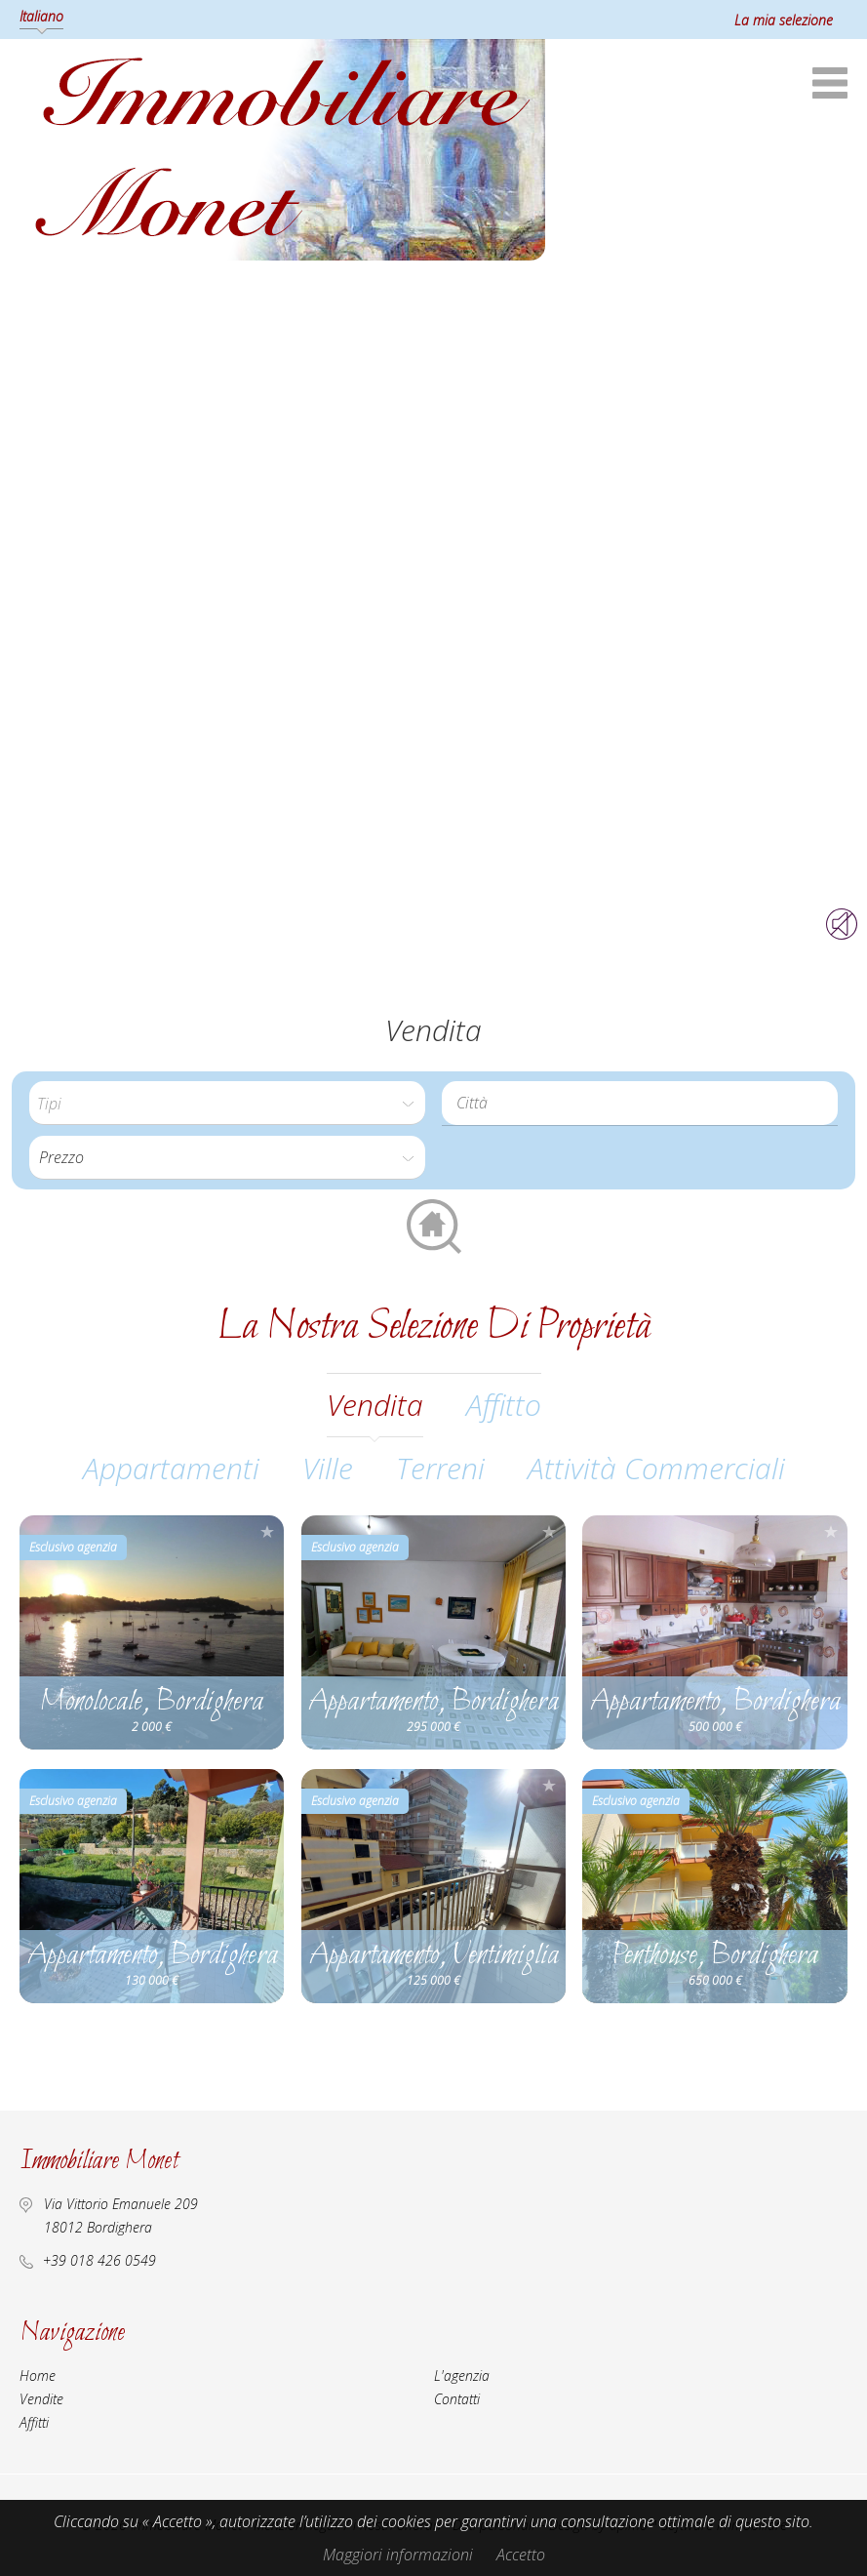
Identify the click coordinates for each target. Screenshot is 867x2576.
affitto (503, 1405)
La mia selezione (783, 20)
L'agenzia (462, 2375)
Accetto (520, 2554)
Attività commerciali (656, 1468)
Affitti (34, 2422)
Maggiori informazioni (398, 2554)
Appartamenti (171, 1468)
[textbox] (644, 1102)
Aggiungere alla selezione (267, 1531)
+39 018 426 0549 (99, 2260)
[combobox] (640, 1103)
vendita (375, 1405)
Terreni (440, 1468)
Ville (327, 1468)
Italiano (41, 16)
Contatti (457, 2399)
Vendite (41, 2399)
